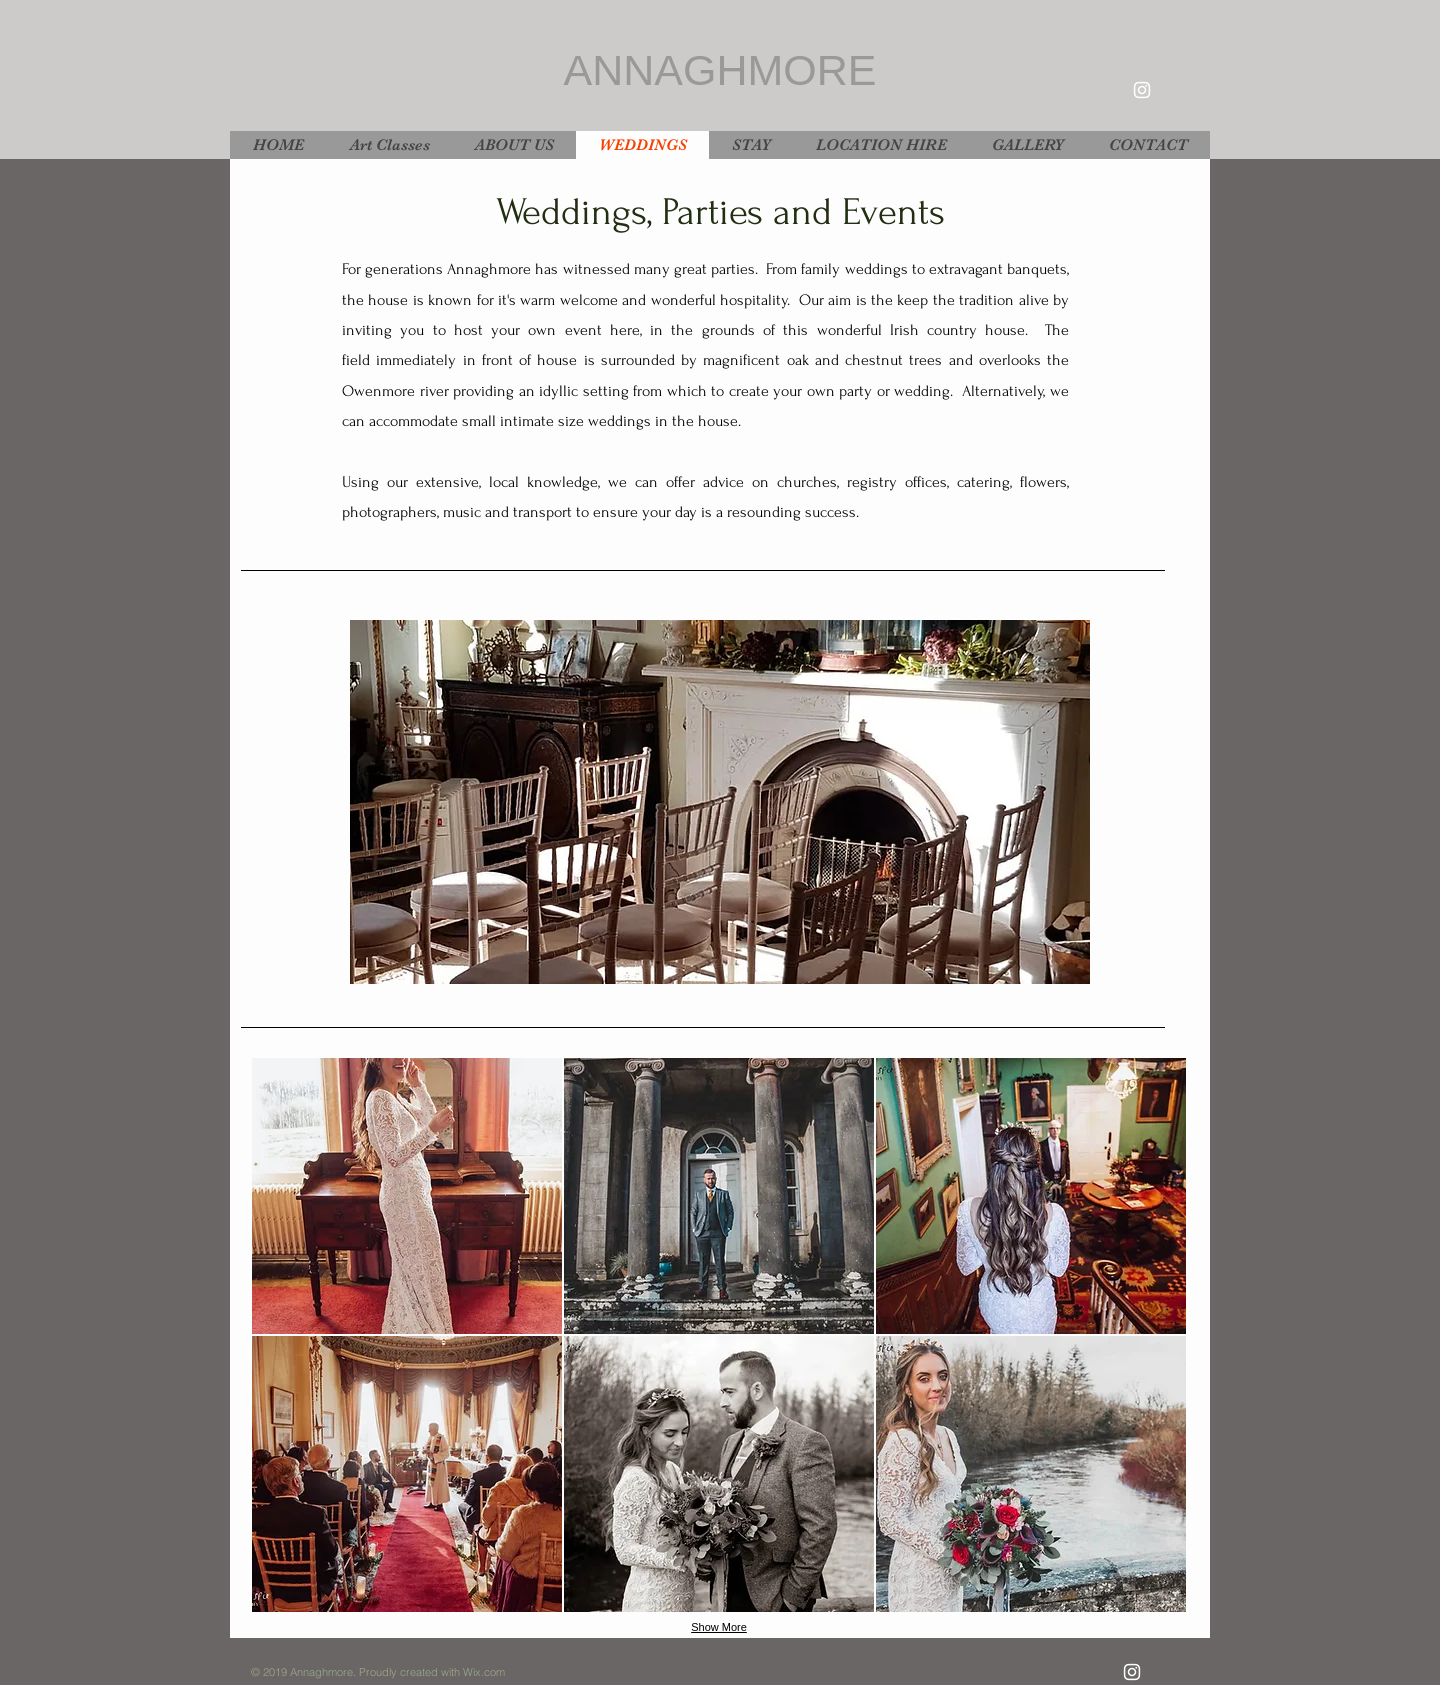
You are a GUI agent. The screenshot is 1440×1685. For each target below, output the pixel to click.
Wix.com (484, 1672)
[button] (720, 802)
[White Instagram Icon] (1142, 90)
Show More (719, 1627)
